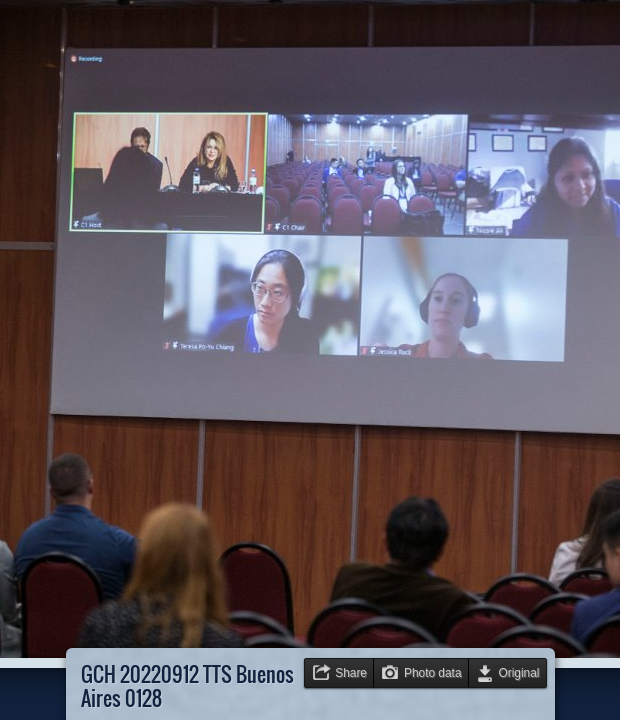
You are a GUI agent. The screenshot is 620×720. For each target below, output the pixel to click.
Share (351, 673)
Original (519, 673)
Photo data (433, 673)
